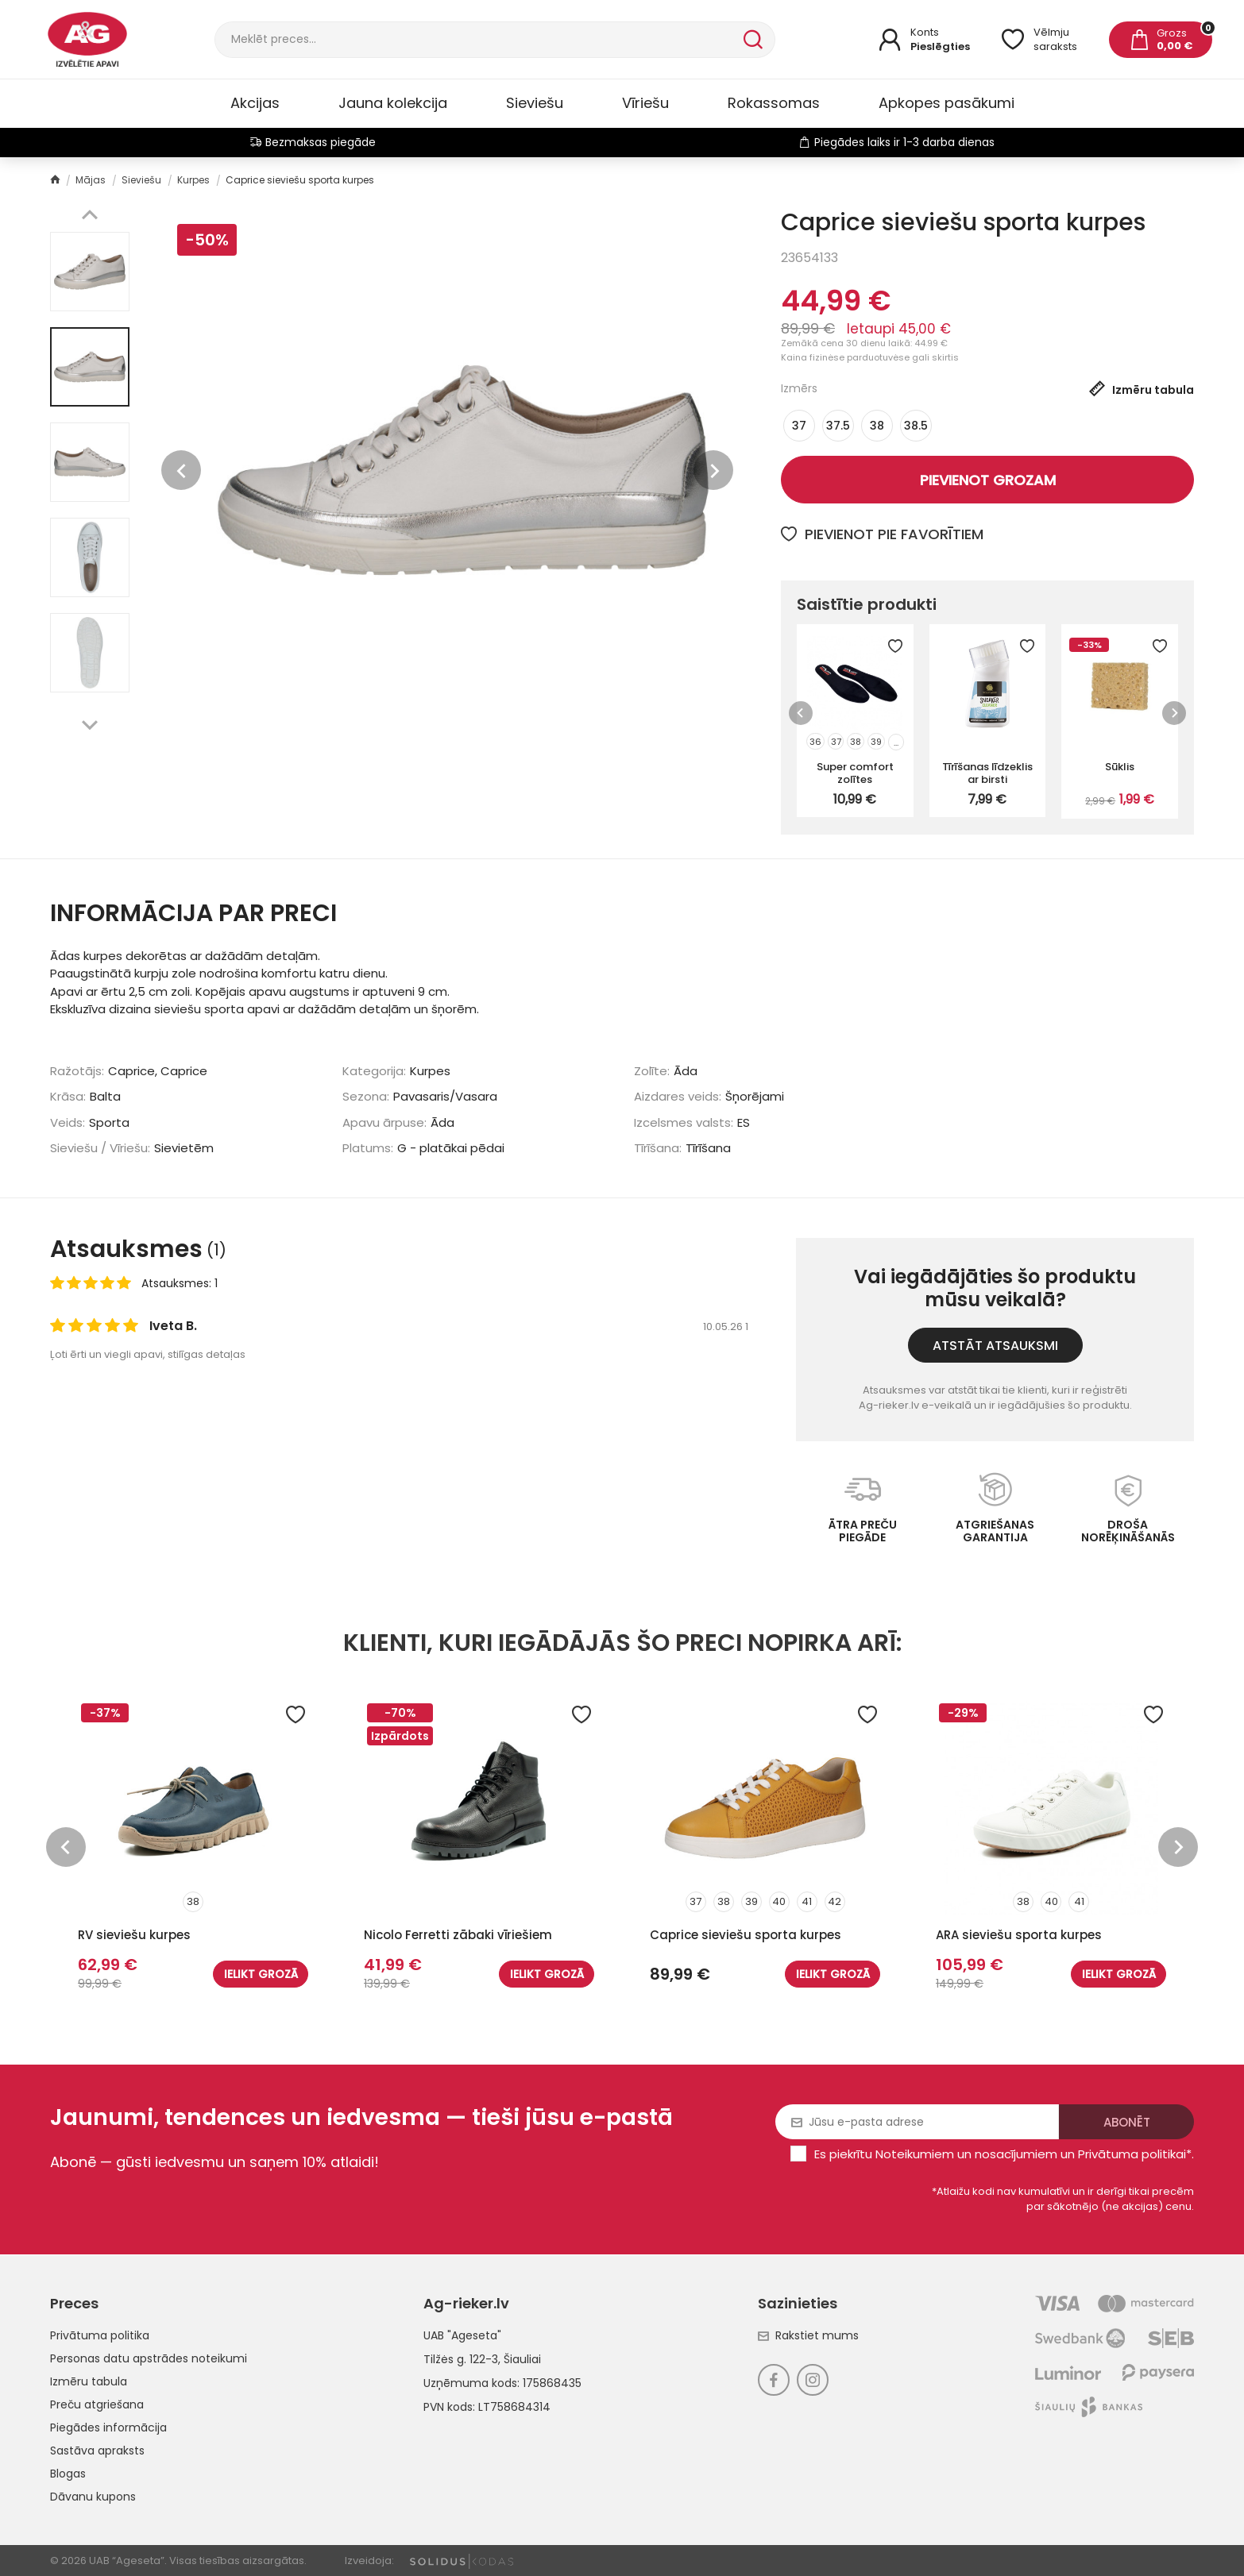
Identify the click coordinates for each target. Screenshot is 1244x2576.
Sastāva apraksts (97, 2450)
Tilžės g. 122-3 (460, 2359)
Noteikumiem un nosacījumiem (966, 2154)
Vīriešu (645, 103)
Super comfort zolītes (855, 772)
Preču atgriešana (97, 2404)
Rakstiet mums (808, 2335)
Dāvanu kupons (93, 2497)
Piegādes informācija (108, 2427)
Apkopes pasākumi (946, 103)
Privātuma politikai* (1135, 2154)
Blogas (68, 2474)
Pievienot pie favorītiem (882, 534)
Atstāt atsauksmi (995, 1345)
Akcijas (255, 103)
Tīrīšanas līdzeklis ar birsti (987, 772)
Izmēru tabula (88, 2381)
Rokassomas (774, 103)
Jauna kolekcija (392, 103)
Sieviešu (534, 103)
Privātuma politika (99, 2335)
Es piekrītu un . (1004, 2154)
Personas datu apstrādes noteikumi (148, 2358)
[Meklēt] (477, 39)
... (896, 742)
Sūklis (1119, 766)
